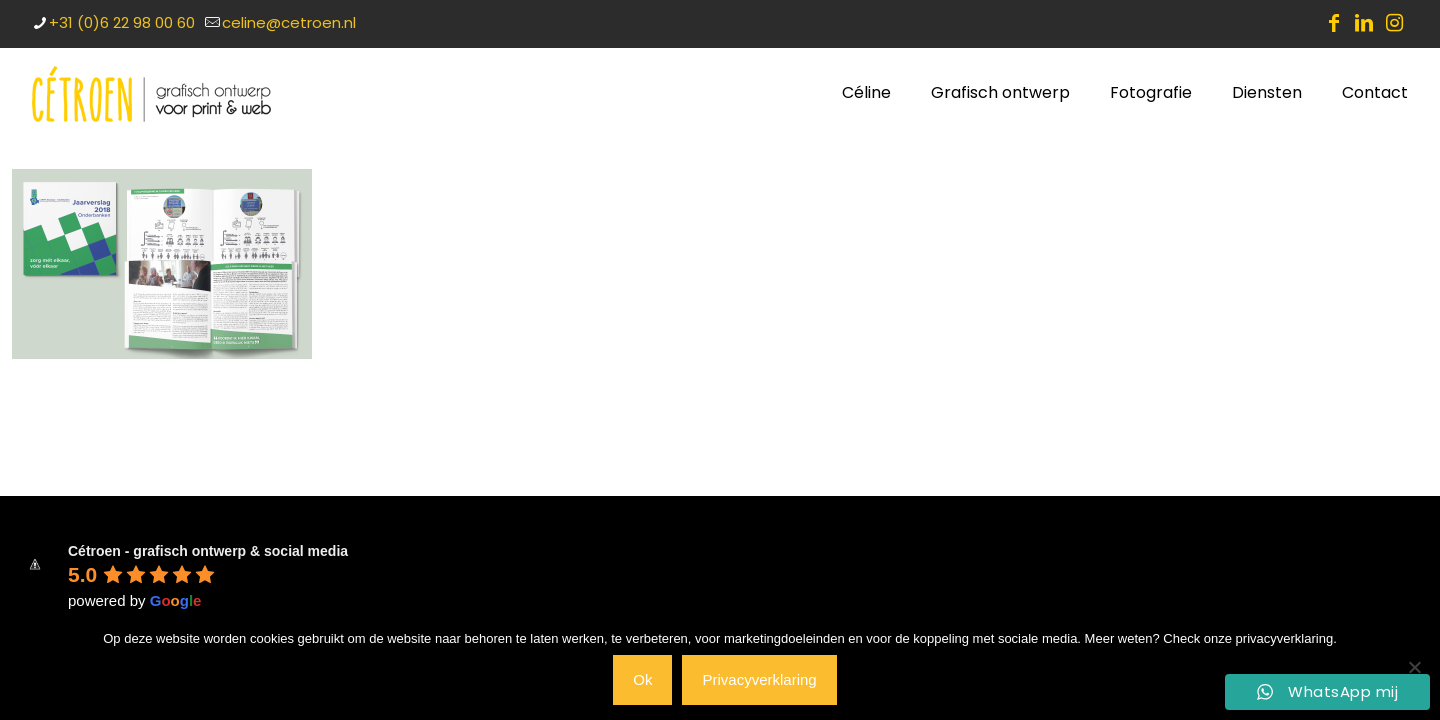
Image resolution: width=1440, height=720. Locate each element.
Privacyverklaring (759, 679)
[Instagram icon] (1394, 23)
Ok (642, 679)
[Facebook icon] (1334, 23)
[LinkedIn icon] (1364, 23)
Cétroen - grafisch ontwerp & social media (208, 551)
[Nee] (1415, 667)
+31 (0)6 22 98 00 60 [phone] (122, 22)
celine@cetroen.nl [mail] (289, 22)
